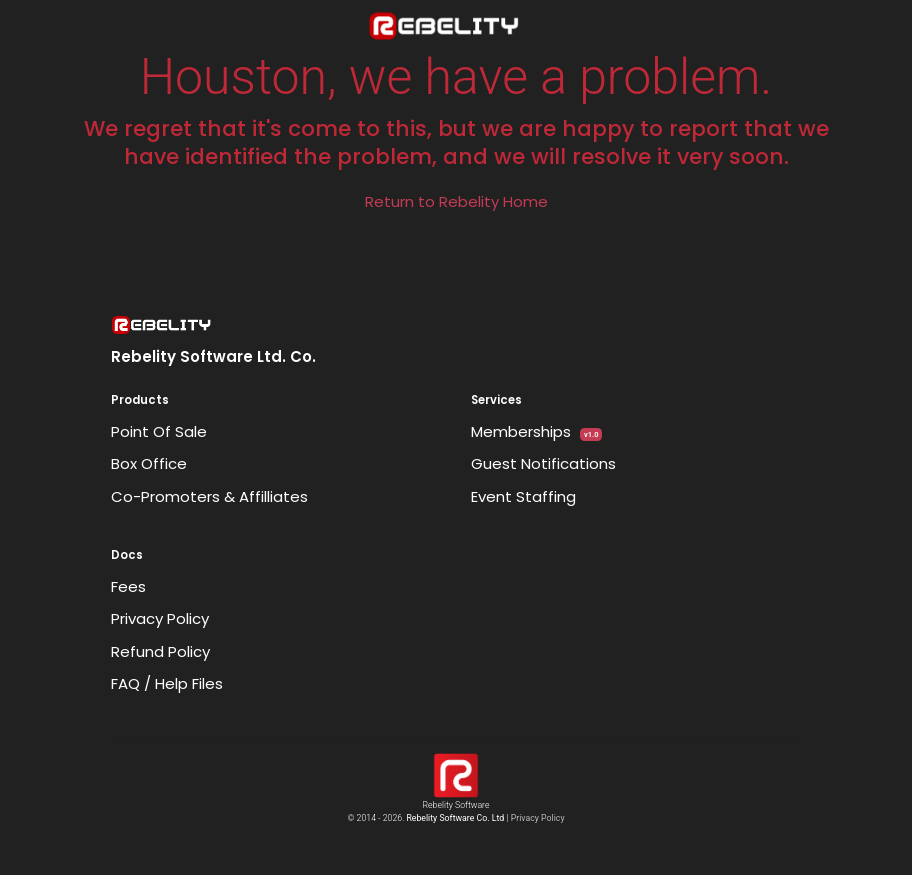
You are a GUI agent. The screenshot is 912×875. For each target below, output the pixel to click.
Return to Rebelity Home (456, 201)
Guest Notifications (543, 463)
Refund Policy (160, 651)
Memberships (536, 431)
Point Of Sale (159, 431)
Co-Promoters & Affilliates (209, 496)
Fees (128, 586)
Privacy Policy (160, 618)
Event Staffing (523, 496)
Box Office (149, 463)
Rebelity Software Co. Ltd (455, 818)
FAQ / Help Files (167, 683)
